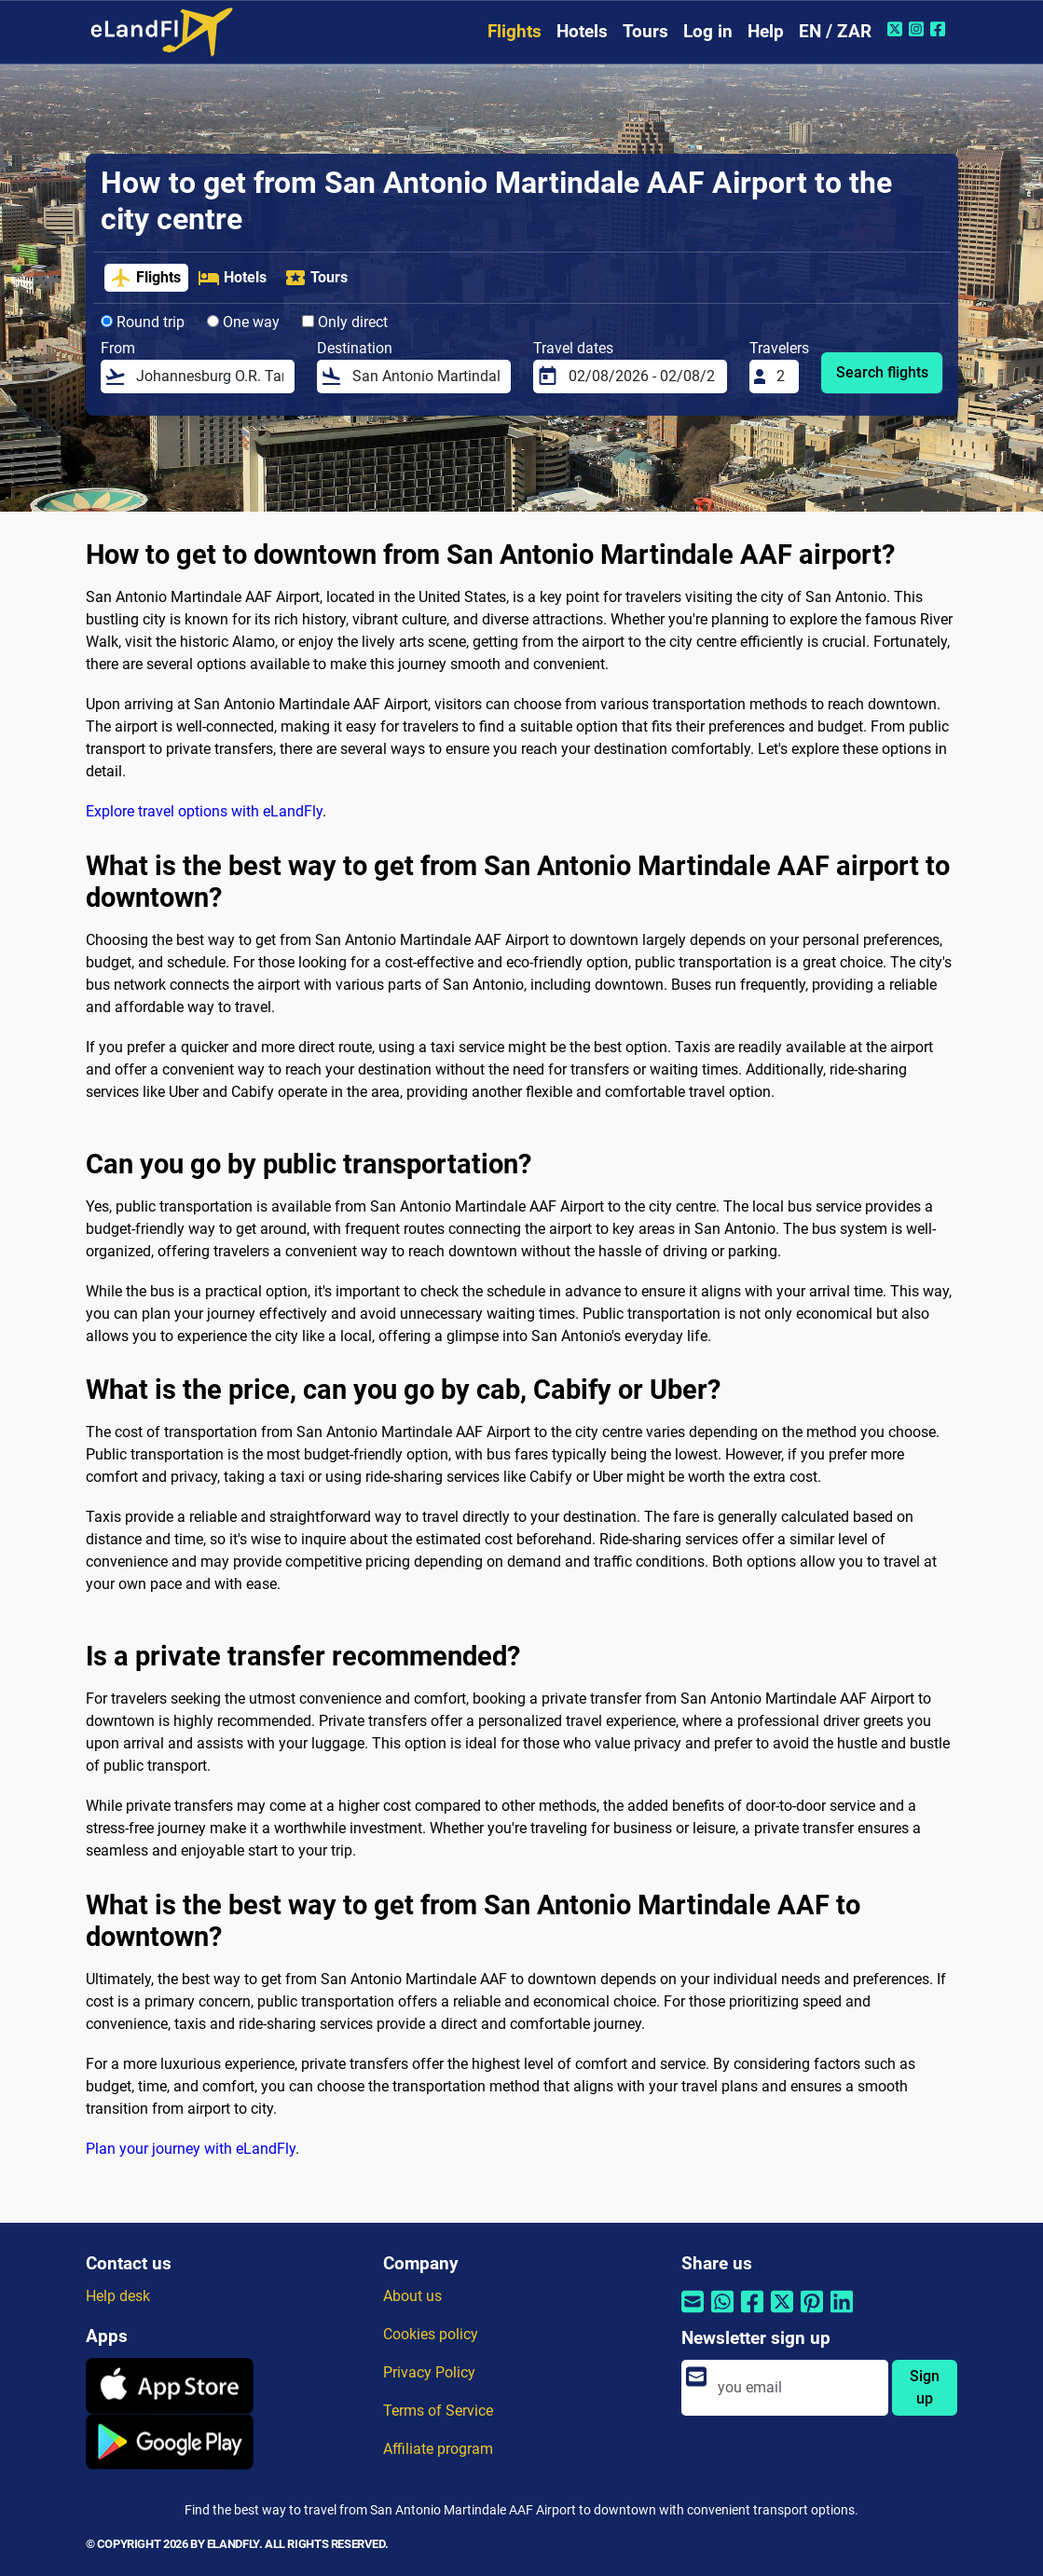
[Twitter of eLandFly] (897, 29)
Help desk (118, 2296)
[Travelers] (782, 376)
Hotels (582, 31)
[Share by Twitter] (782, 2314)
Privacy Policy (429, 2372)
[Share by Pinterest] (812, 2314)
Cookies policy (430, 2334)
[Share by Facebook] (752, 2314)
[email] (797, 2388)
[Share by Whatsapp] (722, 2314)
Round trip (143, 322)
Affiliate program (438, 2449)
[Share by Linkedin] (841, 2314)
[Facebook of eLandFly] (940, 29)
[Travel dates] (642, 376)
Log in (708, 31)
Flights (514, 31)
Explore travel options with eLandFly (204, 811)
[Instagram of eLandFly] (918, 29)
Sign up (925, 2387)
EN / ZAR (835, 31)
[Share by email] (692, 2314)
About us (412, 2296)
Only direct (345, 322)
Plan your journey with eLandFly (190, 2149)
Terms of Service (438, 2410)
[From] (210, 376)
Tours (645, 31)
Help (766, 31)
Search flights (882, 372)
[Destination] (426, 376)
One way (243, 322)
